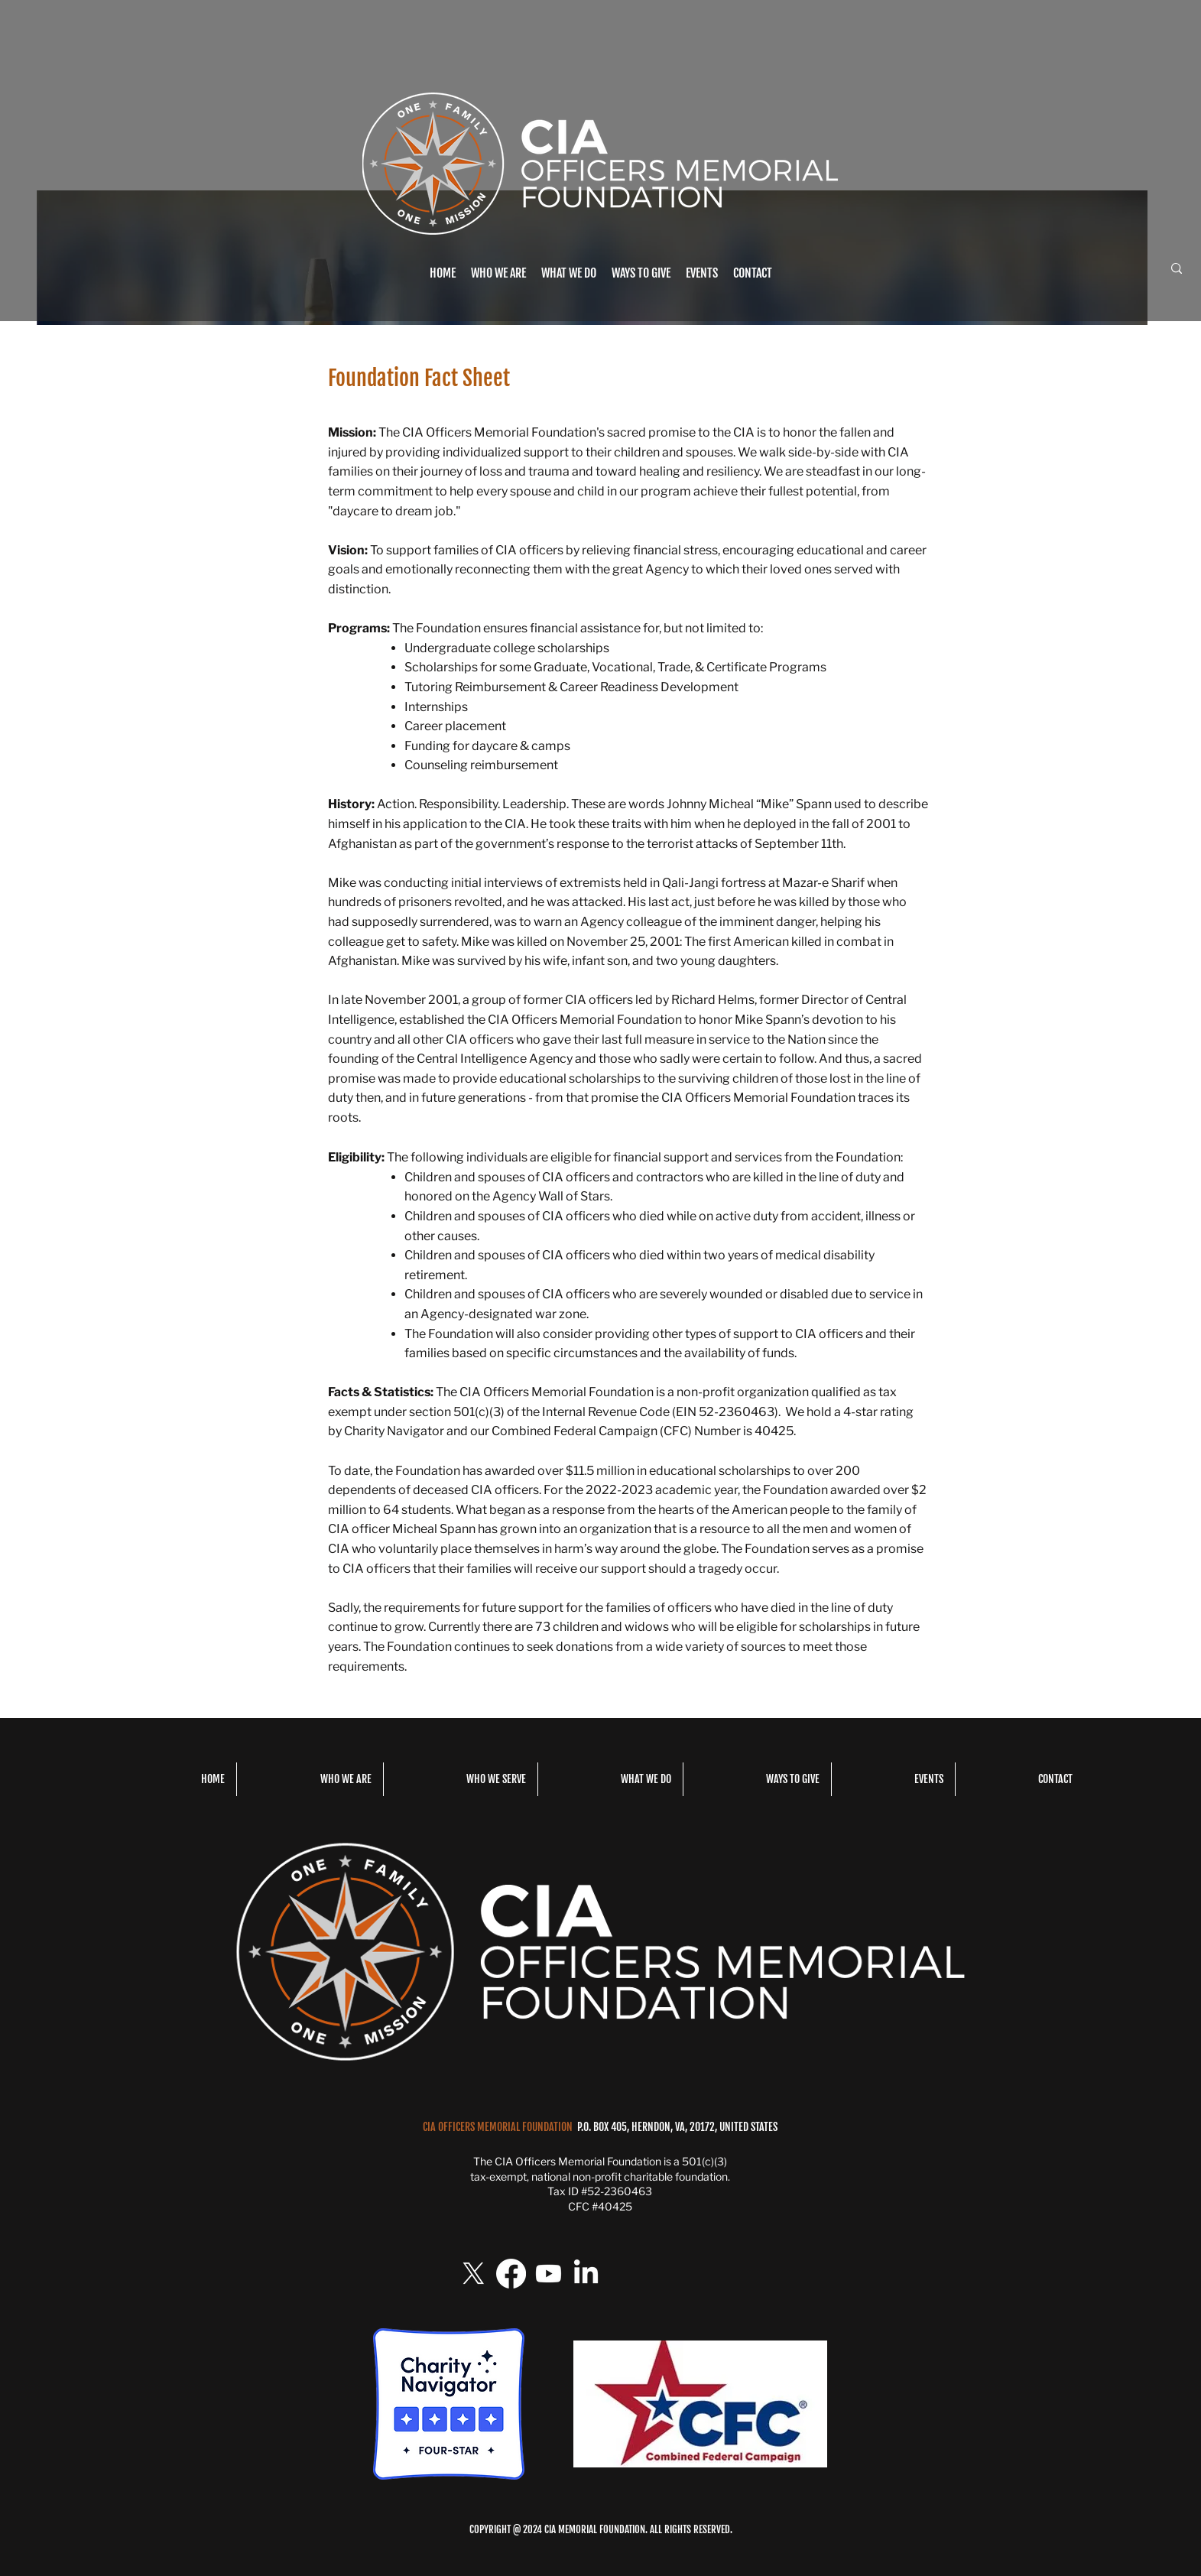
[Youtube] (548, 2274)
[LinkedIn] (586, 2274)
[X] (474, 2274)
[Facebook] (511, 2274)
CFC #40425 (600, 2206)
